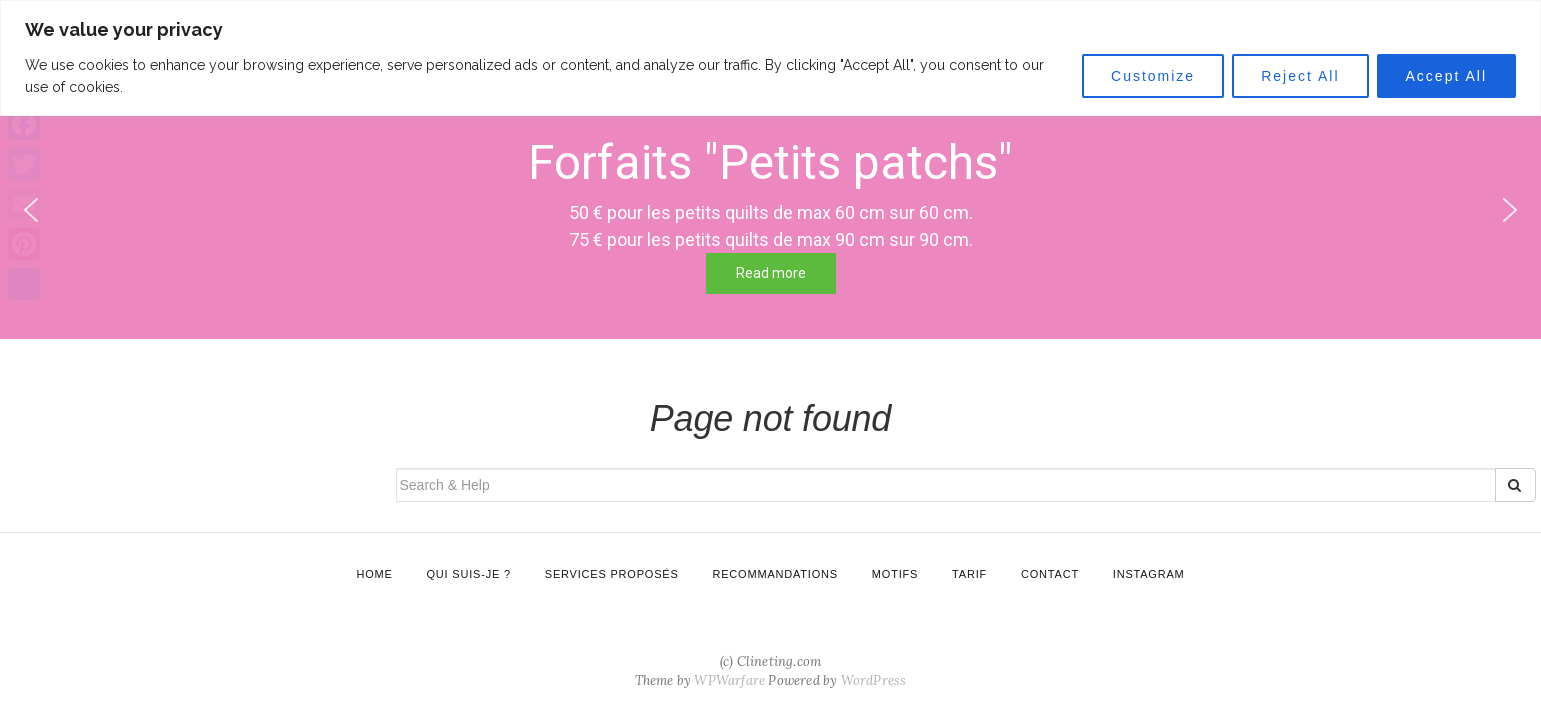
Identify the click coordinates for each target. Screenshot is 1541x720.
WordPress (874, 680)
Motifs (895, 574)
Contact (1050, 574)
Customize (1153, 76)
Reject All (1300, 76)
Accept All (1446, 76)
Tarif (969, 574)
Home (374, 574)
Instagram (1149, 574)
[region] (770, 58)
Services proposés (612, 574)
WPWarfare (729, 680)
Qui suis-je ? (469, 574)
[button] (1510, 210)
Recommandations (774, 574)
